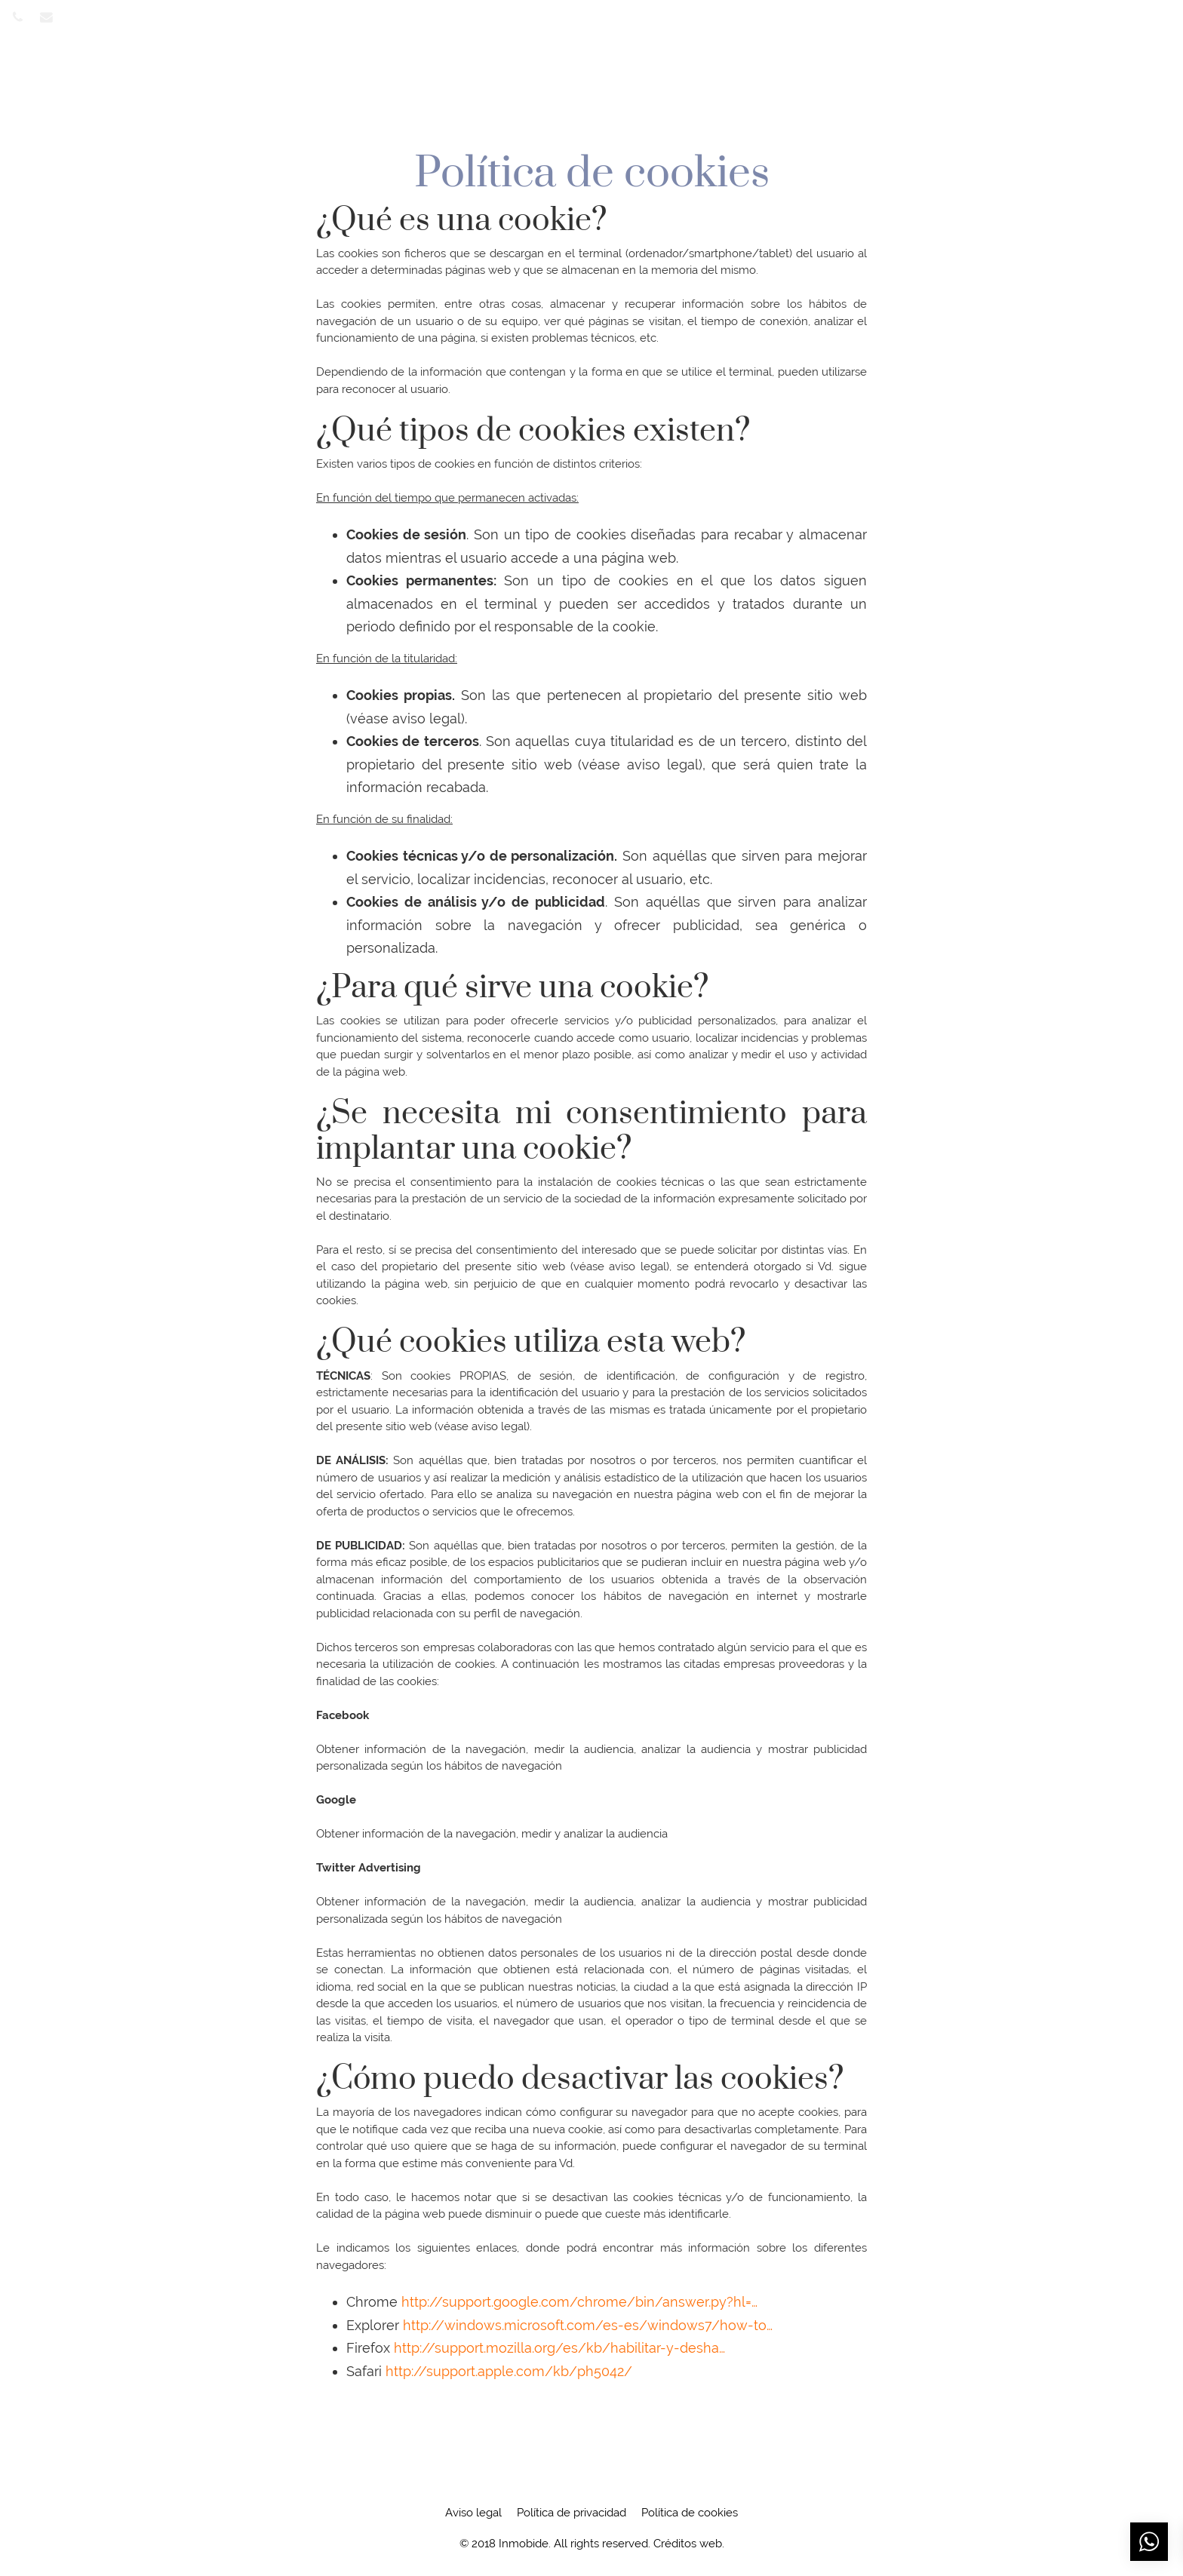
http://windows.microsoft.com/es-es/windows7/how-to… (588, 2325)
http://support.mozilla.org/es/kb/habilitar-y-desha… (559, 2348)
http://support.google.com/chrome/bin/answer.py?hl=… (579, 2302)
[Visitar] (18, 16)
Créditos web (687, 2543)
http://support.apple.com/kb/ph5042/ (509, 2371)
